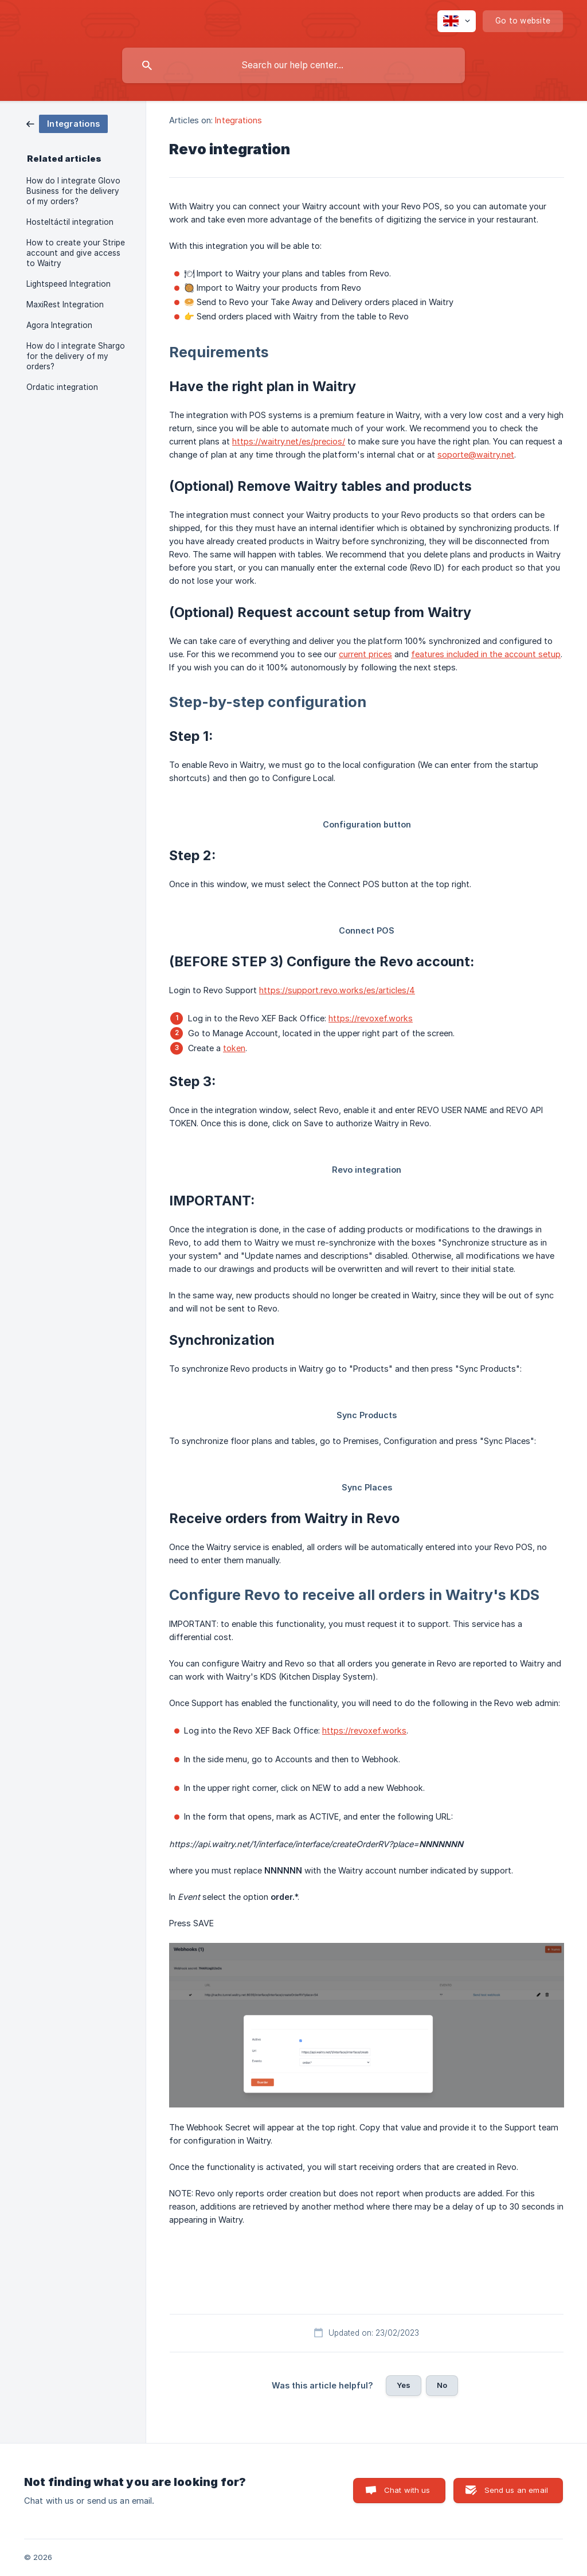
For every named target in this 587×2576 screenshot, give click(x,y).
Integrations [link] (238, 120)
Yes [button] (403, 2385)
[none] (456, 21)
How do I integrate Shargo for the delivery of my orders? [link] (75, 356)
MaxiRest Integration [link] (65, 304)
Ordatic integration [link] (62, 387)
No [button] (442, 2385)
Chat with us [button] (407, 2490)
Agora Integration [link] (59, 325)
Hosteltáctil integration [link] (70, 222)
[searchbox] (293, 65)
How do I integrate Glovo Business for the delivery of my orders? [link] (73, 191)
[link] (67, 123)
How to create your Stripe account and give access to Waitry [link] (75, 253)
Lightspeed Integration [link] (68, 283)
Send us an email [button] (516, 2490)
